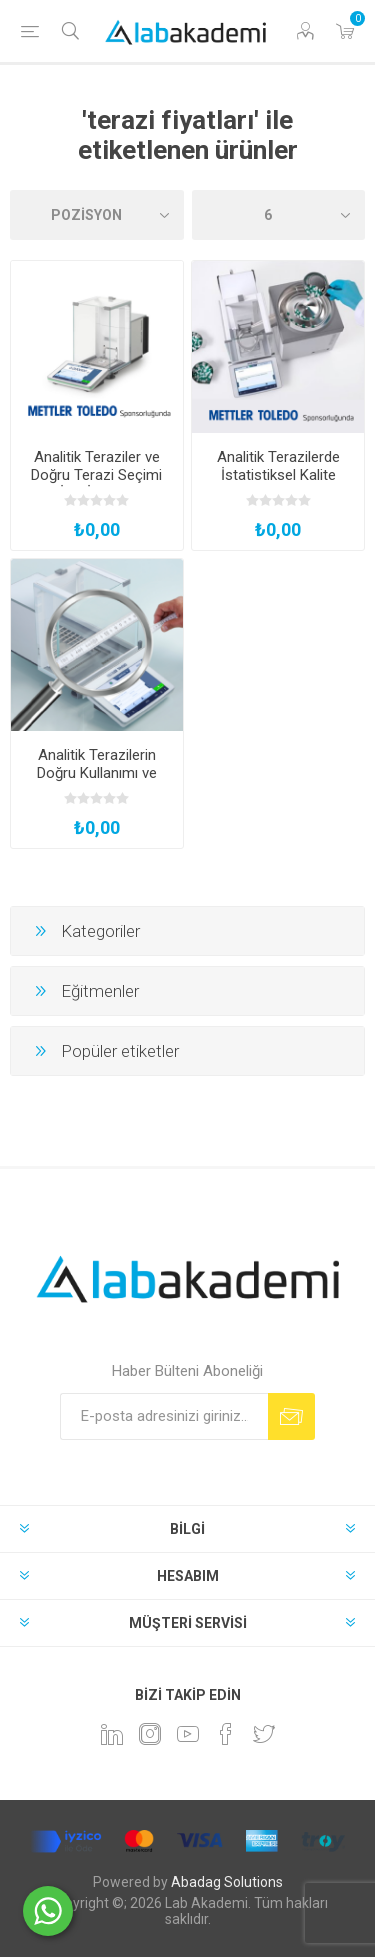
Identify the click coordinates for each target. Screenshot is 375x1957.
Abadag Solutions (227, 1882)
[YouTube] (188, 1734)
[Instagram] (150, 1734)
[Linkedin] (112, 1734)
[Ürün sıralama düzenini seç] (97, 215)
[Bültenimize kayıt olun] (164, 1416)
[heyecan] (264, 1734)
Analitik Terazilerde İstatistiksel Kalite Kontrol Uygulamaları (278, 475)
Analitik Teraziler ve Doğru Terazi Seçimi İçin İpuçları (96, 475)
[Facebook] (226, 1734)
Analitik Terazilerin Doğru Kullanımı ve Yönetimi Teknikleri (97, 773)
